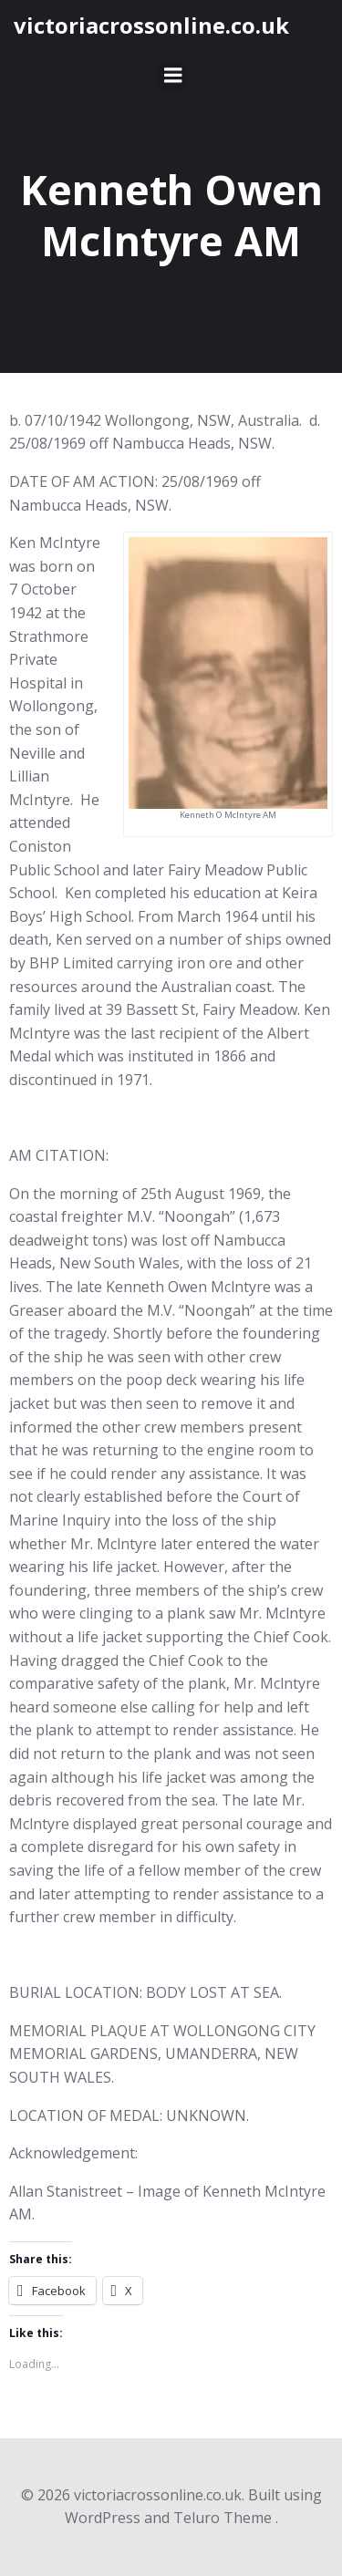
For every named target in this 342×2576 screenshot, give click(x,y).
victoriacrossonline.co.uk (151, 25)
